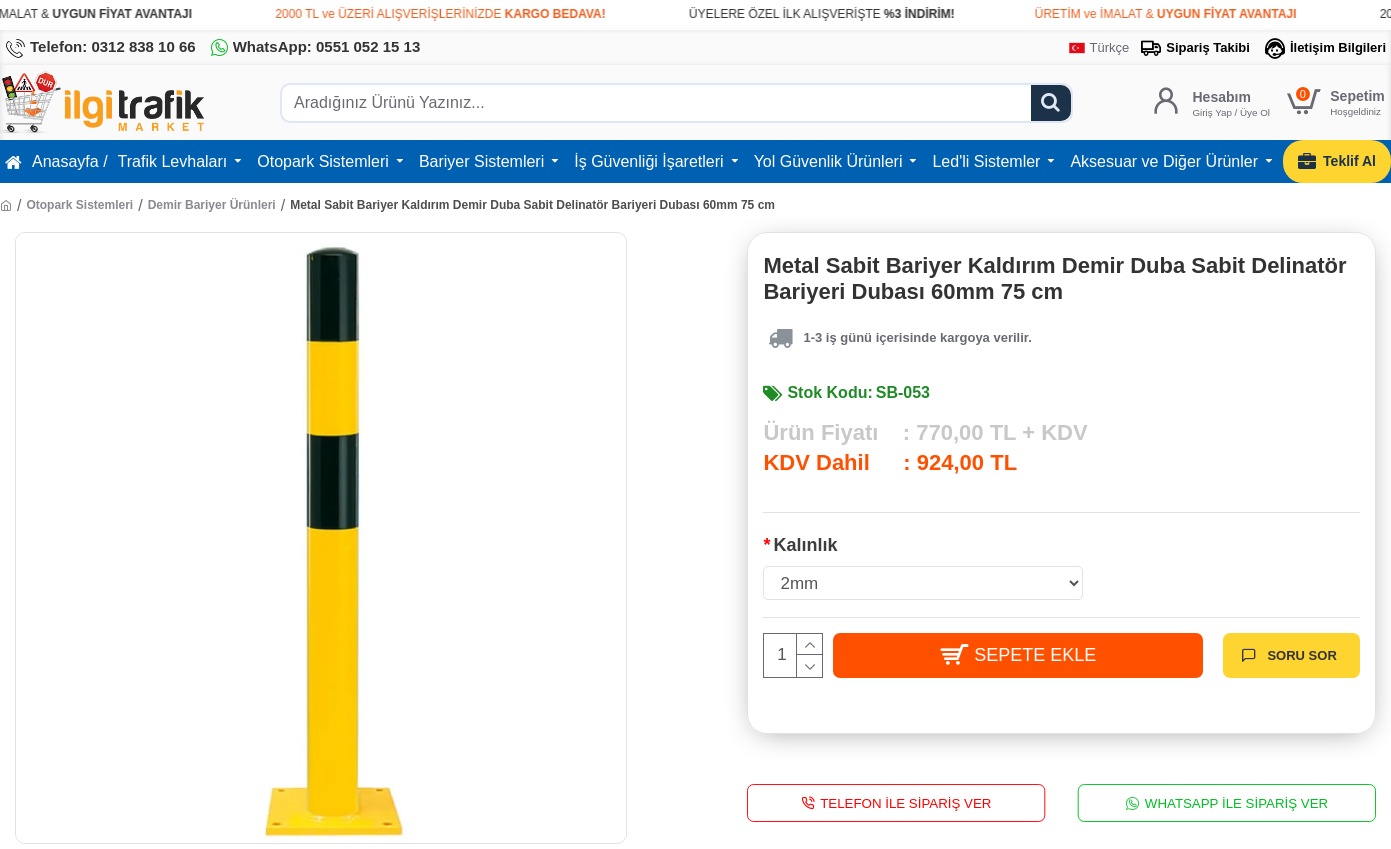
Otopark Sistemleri (79, 205)
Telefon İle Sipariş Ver (906, 802)
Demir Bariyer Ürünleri (212, 205)
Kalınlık (805, 545)
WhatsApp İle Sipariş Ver (1236, 802)
